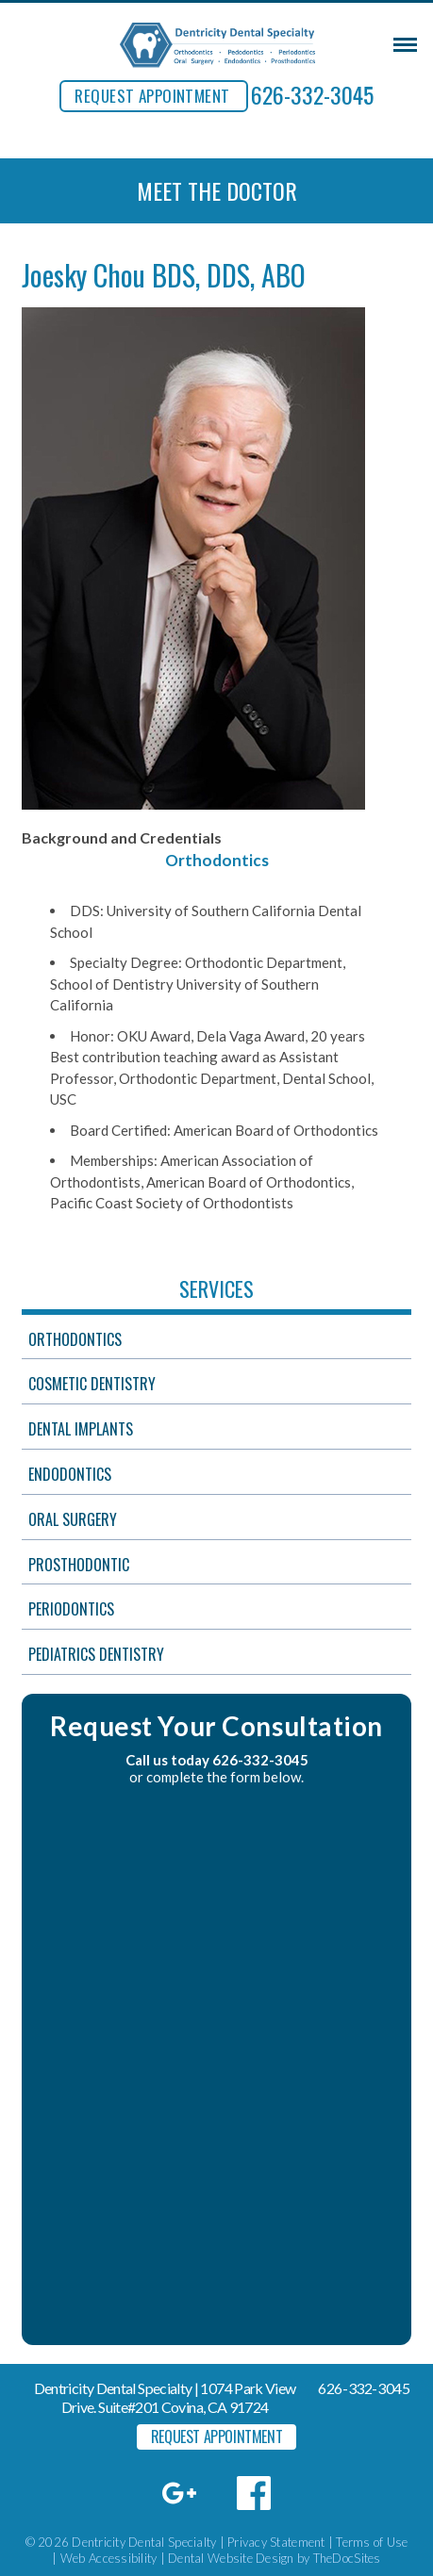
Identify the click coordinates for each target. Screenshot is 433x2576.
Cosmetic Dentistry (92, 1383)
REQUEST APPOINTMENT (152, 95)
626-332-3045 (312, 94)
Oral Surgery (72, 1519)
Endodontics (69, 1474)
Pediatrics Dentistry (96, 1654)
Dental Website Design (230, 2558)
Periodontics (71, 1609)
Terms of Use (372, 2542)
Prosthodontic (78, 1564)
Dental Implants (80, 1429)
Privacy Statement (276, 2542)
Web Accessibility (108, 2558)
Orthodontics (75, 1339)
